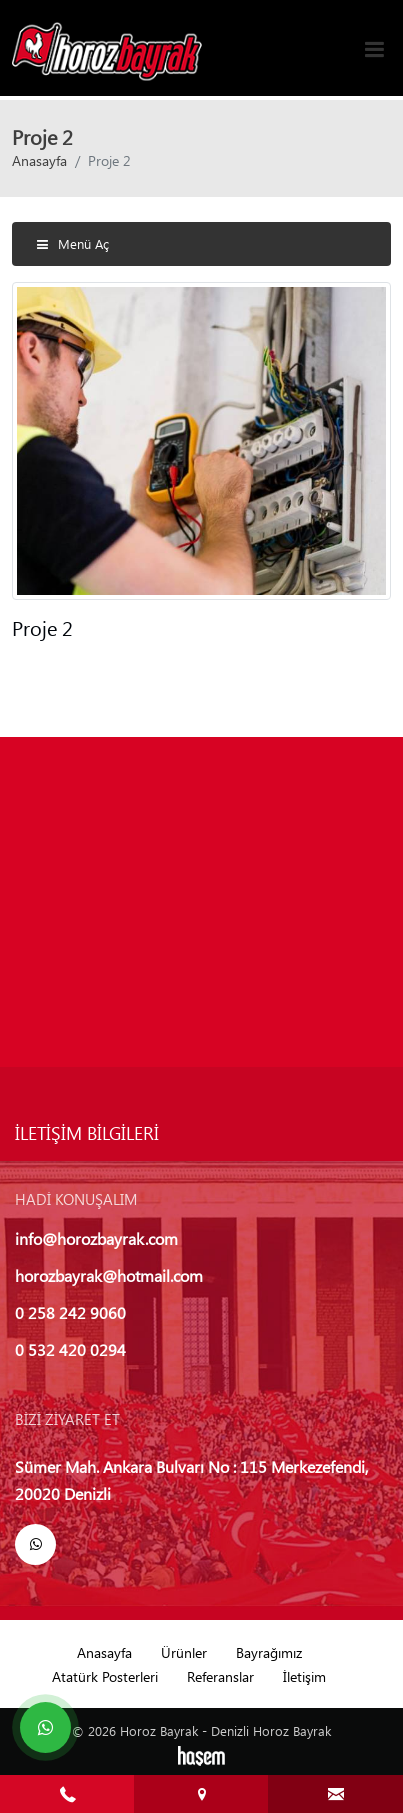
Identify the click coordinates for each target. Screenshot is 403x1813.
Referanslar (220, 1676)
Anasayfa (39, 160)
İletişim (304, 1676)
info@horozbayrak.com (96, 1238)
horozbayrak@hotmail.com (109, 1275)
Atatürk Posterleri (105, 1676)
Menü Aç (72, 243)
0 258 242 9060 (70, 1312)
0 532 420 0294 (70, 1349)
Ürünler (184, 1652)
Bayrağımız (269, 1652)
